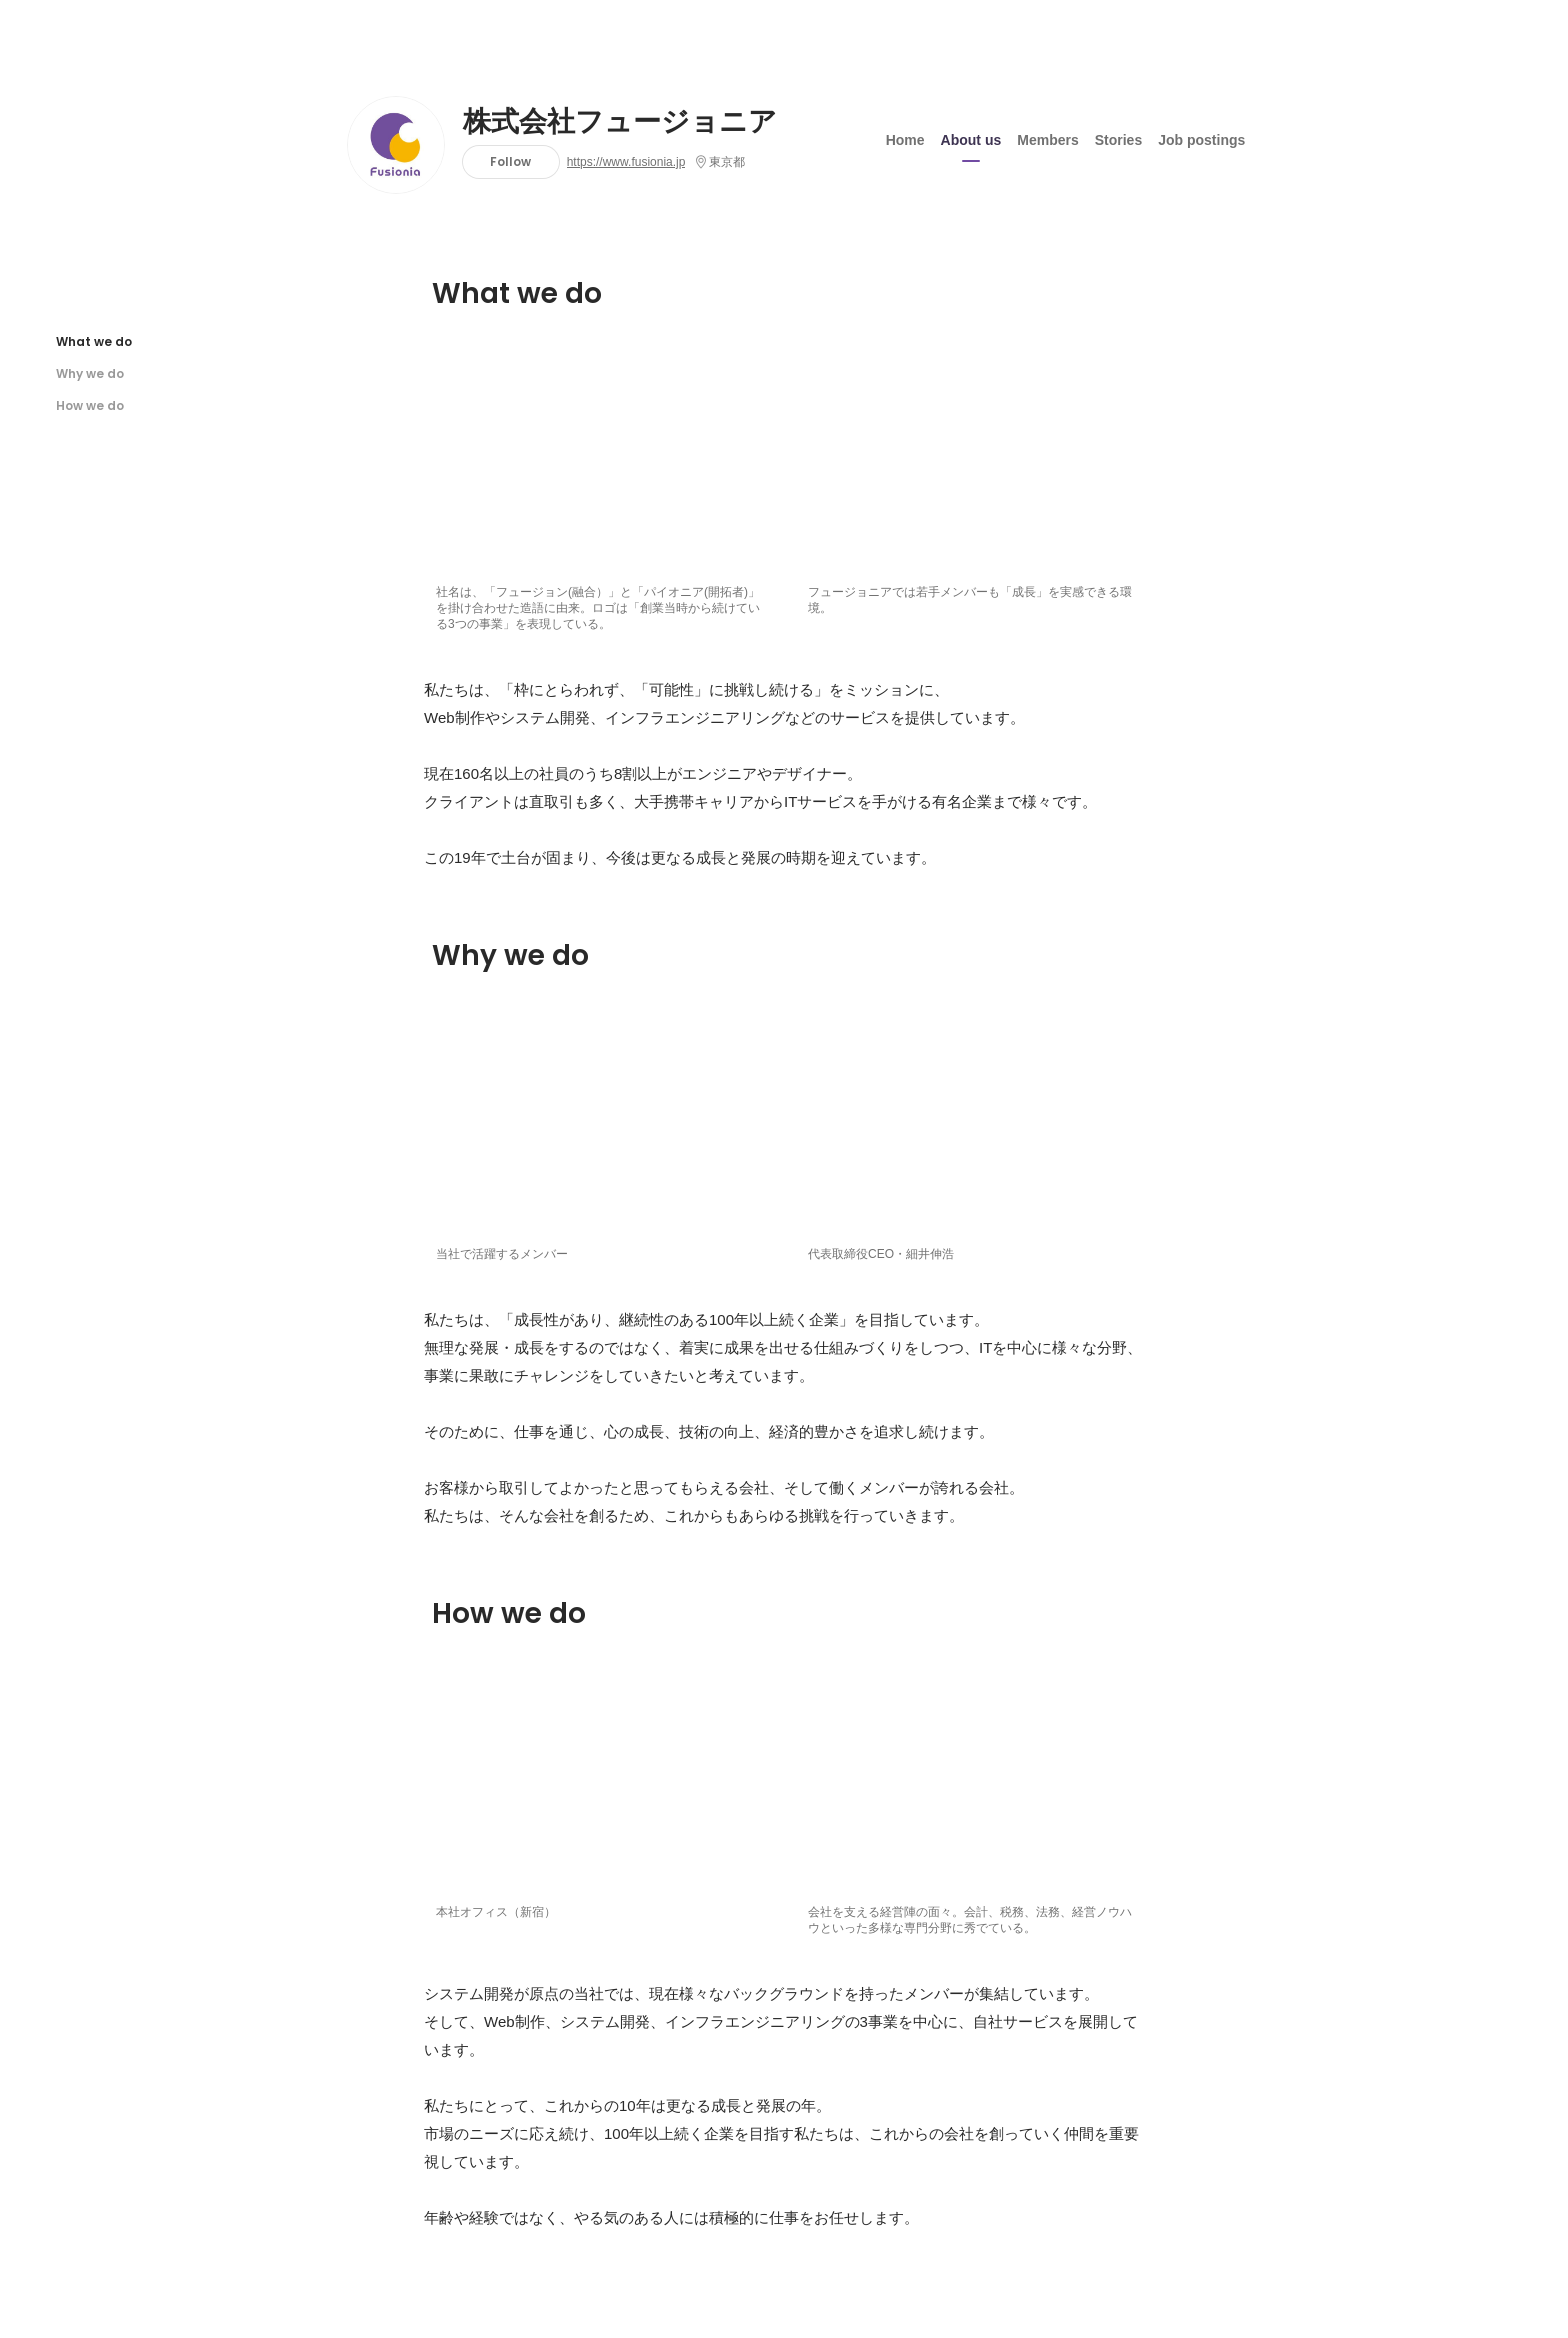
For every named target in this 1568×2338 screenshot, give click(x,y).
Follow (510, 161)
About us (971, 139)
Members (1047, 139)
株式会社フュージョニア (620, 122)
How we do (90, 405)
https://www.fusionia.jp (626, 162)
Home (905, 139)
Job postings (1201, 139)
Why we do (90, 373)
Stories (1118, 139)
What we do (94, 341)
